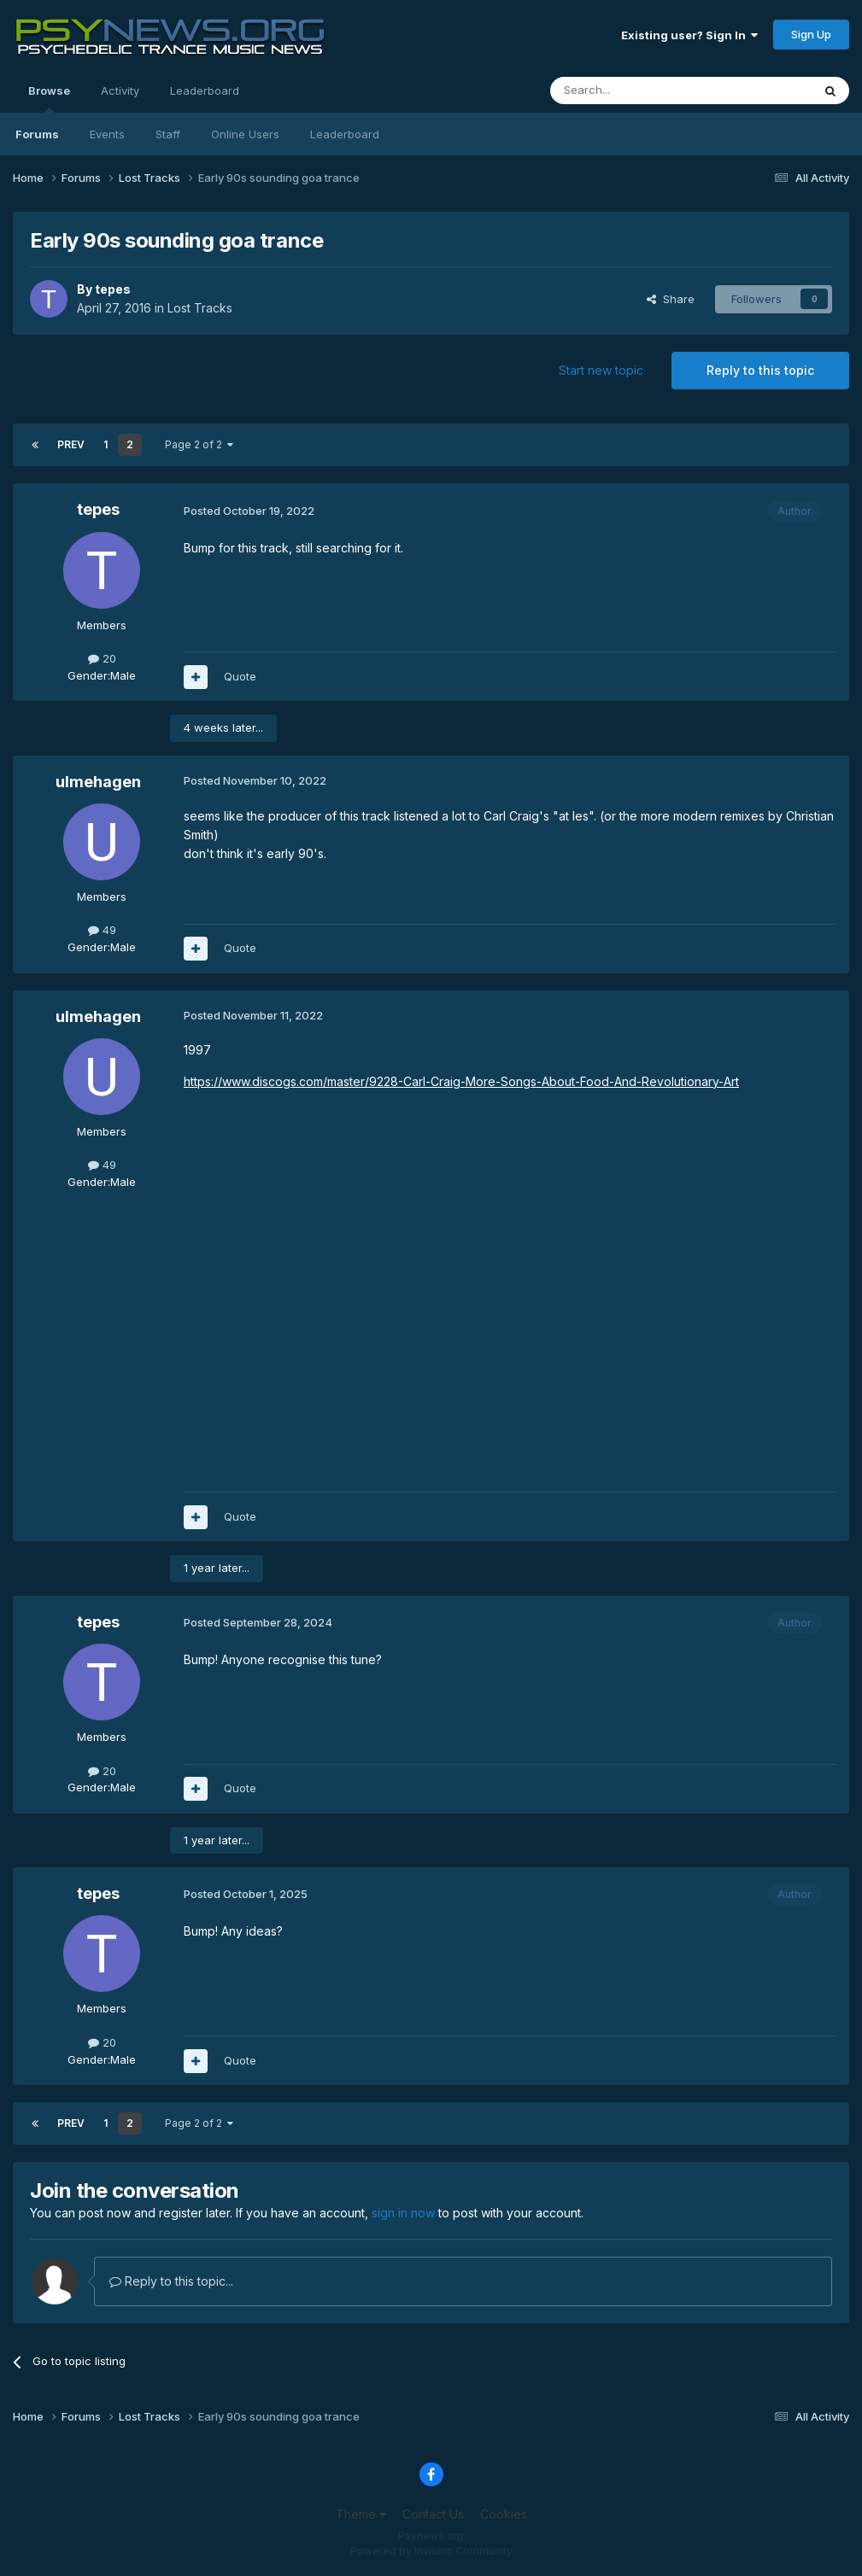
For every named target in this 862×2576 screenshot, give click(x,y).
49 (102, 930)
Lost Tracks (199, 308)
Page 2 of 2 (199, 444)
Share (671, 299)
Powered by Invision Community (431, 2550)
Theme (361, 2514)
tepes (113, 289)
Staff (167, 134)
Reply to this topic (760, 370)
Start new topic (601, 370)
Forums (37, 134)
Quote (240, 676)
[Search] (637, 90)
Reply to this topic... (171, 2281)
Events (107, 134)
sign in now (403, 2212)
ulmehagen (98, 782)
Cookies (503, 2514)
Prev (71, 444)
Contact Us (433, 2514)
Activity (120, 90)
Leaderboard (344, 134)
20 (102, 658)
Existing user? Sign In (689, 35)
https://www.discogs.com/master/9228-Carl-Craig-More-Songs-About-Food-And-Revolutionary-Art (461, 1081)
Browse (49, 98)
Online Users (245, 134)
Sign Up (811, 34)
